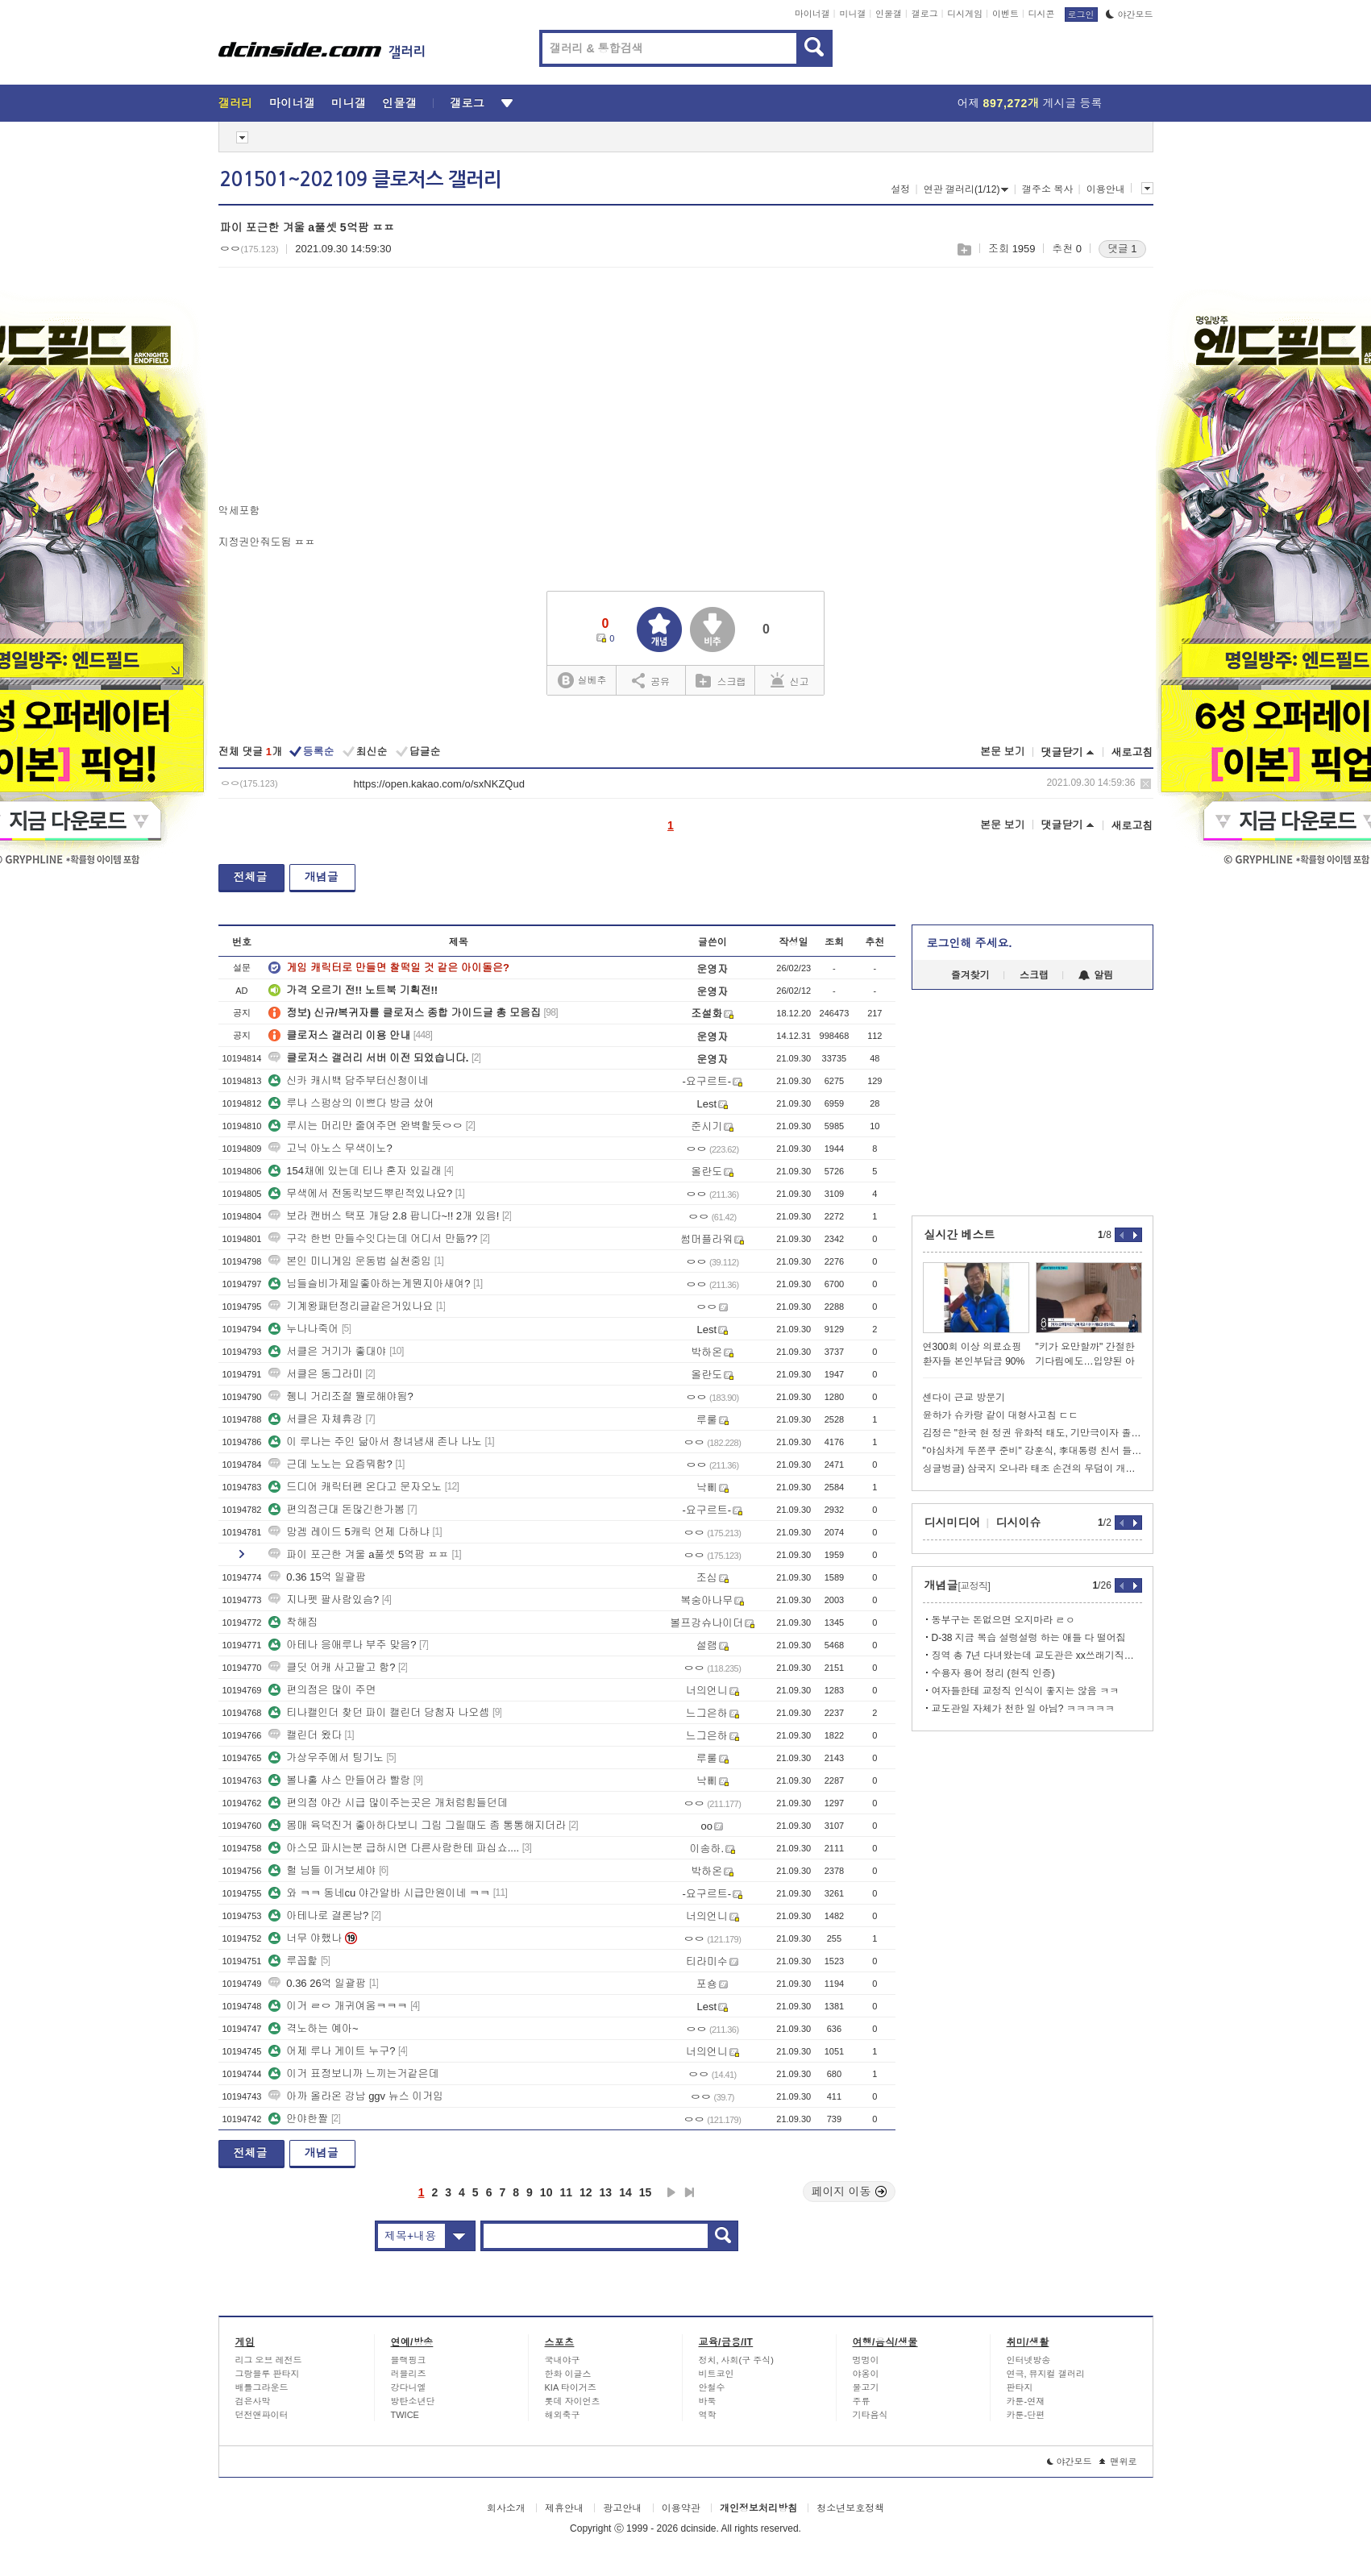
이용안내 (1105, 189)
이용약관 (681, 2508)
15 (645, 2192)
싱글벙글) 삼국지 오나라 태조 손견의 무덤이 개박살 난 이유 (1032, 1468)
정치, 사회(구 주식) (737, 2360)
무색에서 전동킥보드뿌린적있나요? (360, 1193)
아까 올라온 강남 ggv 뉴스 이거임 (355, 2096)
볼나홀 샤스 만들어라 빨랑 (339, 1780)
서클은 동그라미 (315, 1374)
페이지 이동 (849, 2191)
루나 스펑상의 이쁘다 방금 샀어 (351, 1103)
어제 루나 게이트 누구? (331, 2051)
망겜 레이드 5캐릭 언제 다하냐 (349, 1532)
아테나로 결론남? (318, 1915)
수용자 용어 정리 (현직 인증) (993, 1673)
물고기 (866, 2387)
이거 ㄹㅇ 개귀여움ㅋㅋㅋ (337, 2006)
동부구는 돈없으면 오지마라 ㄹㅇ (1003, 1620)
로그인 (1081, 14)
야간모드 (1129, 14)
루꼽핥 (293, 1961)
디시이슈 (1018, 1522)
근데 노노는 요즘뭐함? (330, 1464)
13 (606, 2192)
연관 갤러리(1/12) (966, 189)
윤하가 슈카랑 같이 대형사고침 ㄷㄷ (1000, 1415)
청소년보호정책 (850, 2508)
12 (586, 2192)
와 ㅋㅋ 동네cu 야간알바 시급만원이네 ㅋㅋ (379, 1893)
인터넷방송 (1029, 2360)
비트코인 (716, 2374)
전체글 (251, 876)
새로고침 (1132, 752)
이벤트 (1005, 14)
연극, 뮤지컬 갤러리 (1046, 2374)
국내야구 (562, 2360)
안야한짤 (298, 2119)
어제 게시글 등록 (1030, 103)
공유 (651, 680)
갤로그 (925, 14)
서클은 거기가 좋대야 (327, 1351)
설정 (900, 189)
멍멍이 (866, 2360)
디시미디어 (952, 1522)
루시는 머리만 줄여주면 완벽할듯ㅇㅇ (365, 1126)
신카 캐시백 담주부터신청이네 (348, 1080)
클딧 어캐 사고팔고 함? (331, 1667)
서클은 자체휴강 (315, 1419)
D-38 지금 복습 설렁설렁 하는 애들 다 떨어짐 (1029, 1637)
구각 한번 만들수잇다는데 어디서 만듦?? (372, 1238)
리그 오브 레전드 (268, 2360)
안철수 (712, 2387)
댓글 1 (1122, 249)
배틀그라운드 (262, 2387)
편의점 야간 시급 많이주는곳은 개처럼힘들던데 (387, 1803)
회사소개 (506, 2508)
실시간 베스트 (959, 1234)
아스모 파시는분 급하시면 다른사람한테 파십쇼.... (393, 1848)
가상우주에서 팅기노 (326, 1757)
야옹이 (866, 2374)
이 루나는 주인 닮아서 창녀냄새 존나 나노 (375, 1441)
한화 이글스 (568, 2374)
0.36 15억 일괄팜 (317, 1577)
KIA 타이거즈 (570, 2387)
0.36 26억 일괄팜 (317, 1983)
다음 (671, 2192)
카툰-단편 (1026, 2415)
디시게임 (965, 14)
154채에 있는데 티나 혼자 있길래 (354, 1171)
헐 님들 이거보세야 (322, 1870)
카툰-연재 (1026, 2401)
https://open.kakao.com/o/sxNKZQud (439, 784)
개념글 (322, 876)
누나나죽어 (303, 1329)
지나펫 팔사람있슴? (323, 1599)
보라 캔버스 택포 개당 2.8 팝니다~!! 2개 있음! (383, 1216)
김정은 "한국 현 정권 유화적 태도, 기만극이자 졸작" (1032, 1433)
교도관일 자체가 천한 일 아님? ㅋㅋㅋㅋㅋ (1023, 1708)
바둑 (708, 2401)
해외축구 (562, 2415)
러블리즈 (408, 2374)
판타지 (1020, 2387)
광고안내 (622, 2508)
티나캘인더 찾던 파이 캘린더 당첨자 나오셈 (378, 1712)
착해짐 (293, 1622)
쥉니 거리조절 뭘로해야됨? (340, 1396)
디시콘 (1041, 14)
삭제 (1145, 784)
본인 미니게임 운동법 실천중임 (349, 1261)
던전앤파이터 (262, 2415)
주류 (861, 2401)
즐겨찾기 (970, 975)
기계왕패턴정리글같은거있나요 (350, 1306)
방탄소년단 (413, 2401)
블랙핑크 (408, 2360)
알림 (1095, 975)
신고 (790, 680)
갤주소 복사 (1047, 189)
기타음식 (870, 2415)
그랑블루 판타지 (267, 2374)
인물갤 (888, 14)
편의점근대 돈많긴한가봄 (336, 1509)
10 (546, 2192)
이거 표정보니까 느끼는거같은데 (353, 2073)
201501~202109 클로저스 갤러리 (360, 179)
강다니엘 (408, 2387)
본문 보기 (1002, 752)
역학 (708, 2415)
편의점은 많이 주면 (322, 1690)
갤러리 (235, 103)
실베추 (582, 680)
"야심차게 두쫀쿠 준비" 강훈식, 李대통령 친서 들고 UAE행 (1032, 1450)
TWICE (405, 2415)
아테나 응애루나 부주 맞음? (342, 1645)
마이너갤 (812, 14)
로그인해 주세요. (969, 943)
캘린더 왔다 (305, 1735)
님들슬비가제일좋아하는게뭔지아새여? (369, 1284)
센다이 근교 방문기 (964, 1397)
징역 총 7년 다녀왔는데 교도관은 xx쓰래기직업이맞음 (1037, 1655)
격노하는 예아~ (313, 2028)
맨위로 (1118, 2461)
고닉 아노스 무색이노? (330, 1148)
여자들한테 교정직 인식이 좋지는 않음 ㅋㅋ (1026, 1691)
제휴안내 (564, 2508)
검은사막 (253, 2401)
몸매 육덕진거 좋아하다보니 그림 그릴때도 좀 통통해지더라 (417, 1825)
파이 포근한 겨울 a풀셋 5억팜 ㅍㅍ (358, 1554)
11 (565, 2192)
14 (625, 2192)
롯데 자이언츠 (572, 2401)
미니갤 (852, 14)
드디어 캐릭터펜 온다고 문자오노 (355, 1487)
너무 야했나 (305, 1938)
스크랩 (963, 249)
